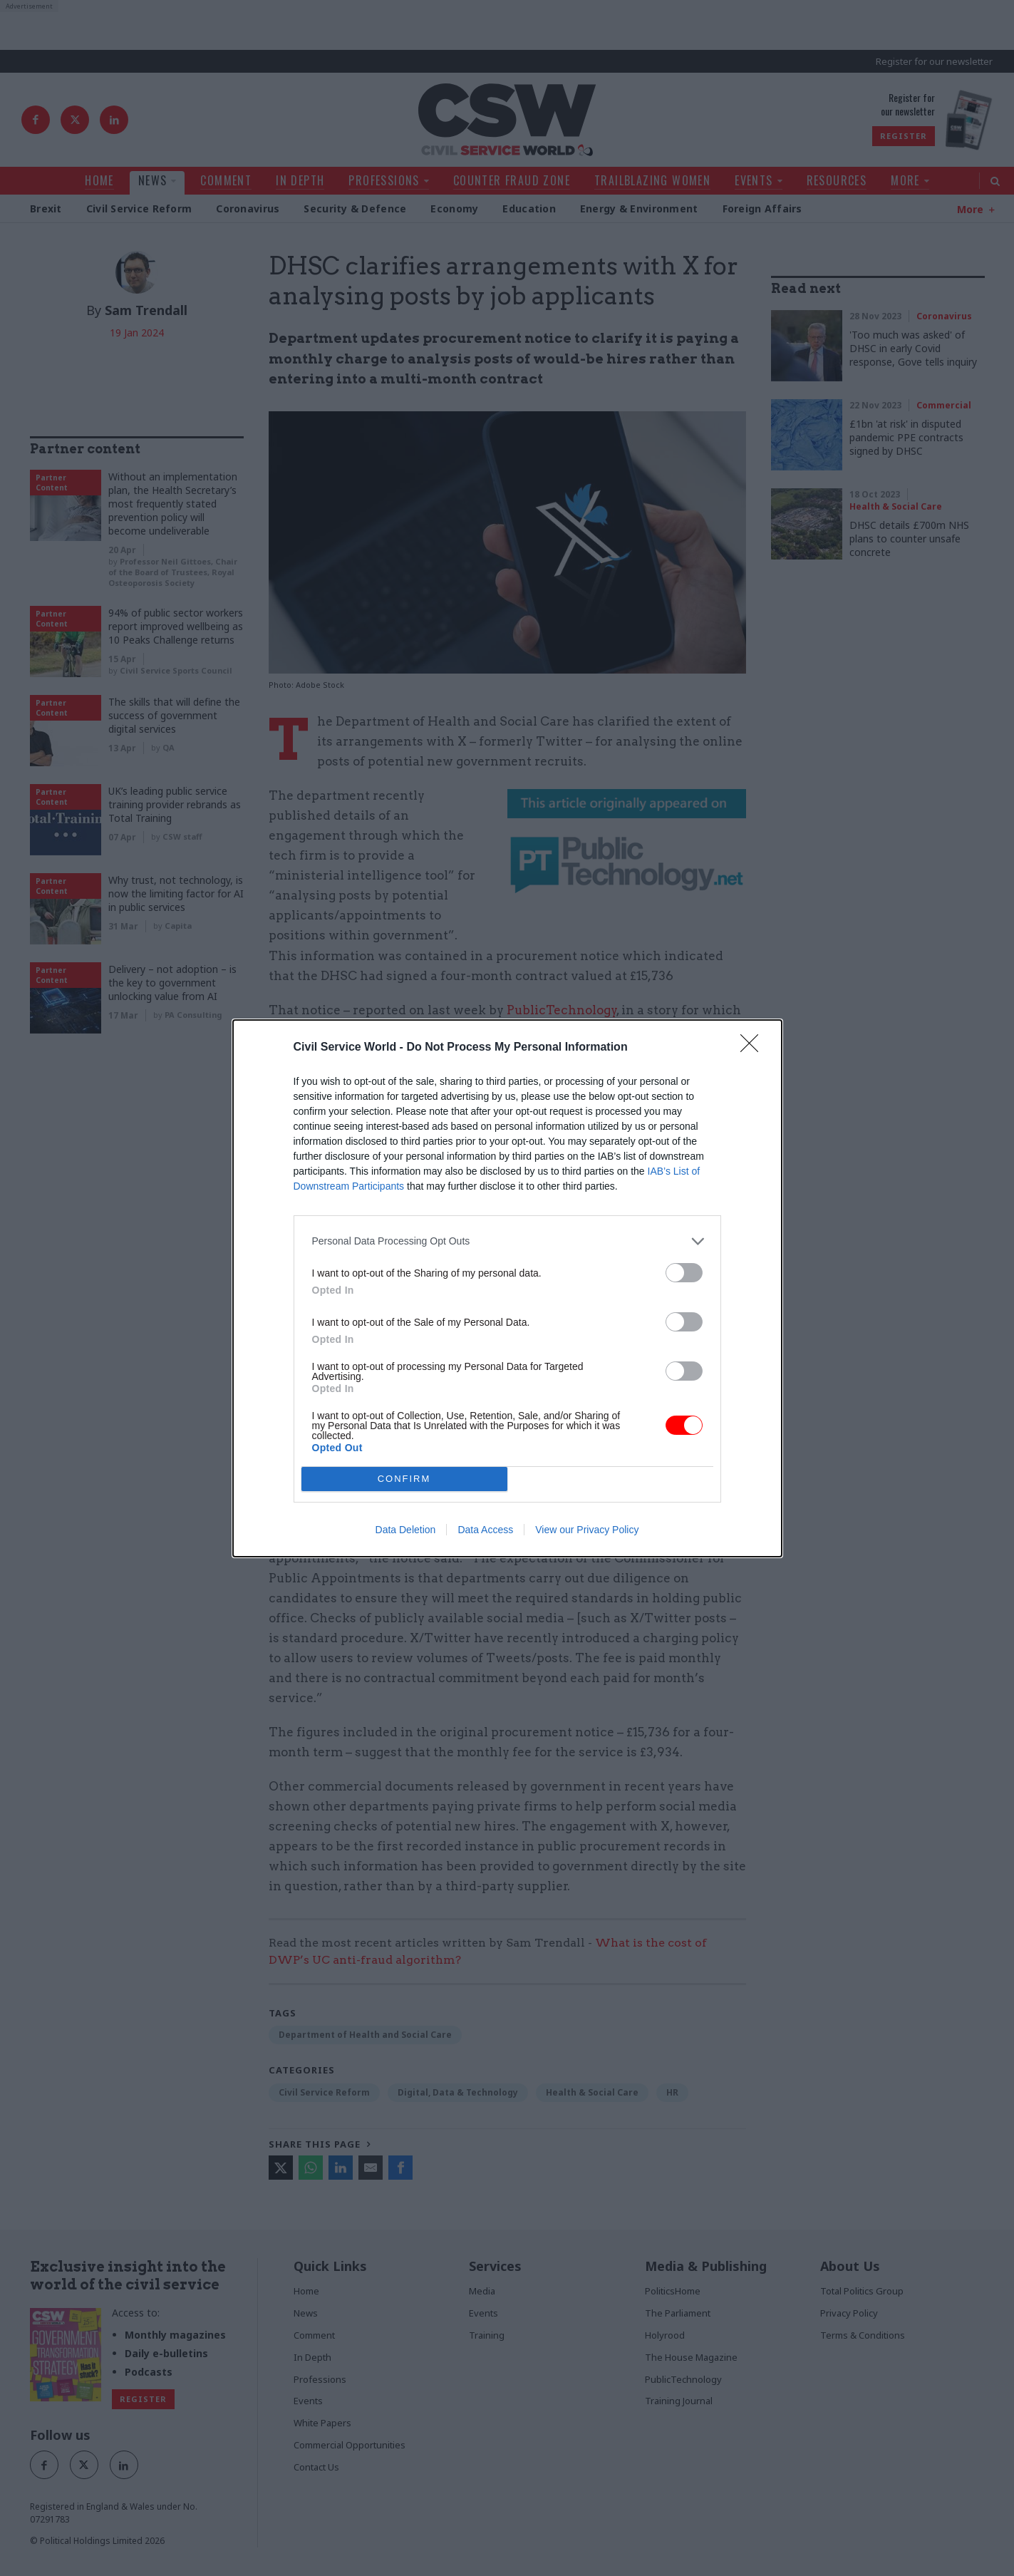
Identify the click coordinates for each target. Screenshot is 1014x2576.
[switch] (684, 1272)
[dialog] (507, 1287)
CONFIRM (404, 1478)
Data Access (485, 1529)
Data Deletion (406, 1529)
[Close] (753, 1047)
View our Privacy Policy (586, 1529)
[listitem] (507, 1240)
